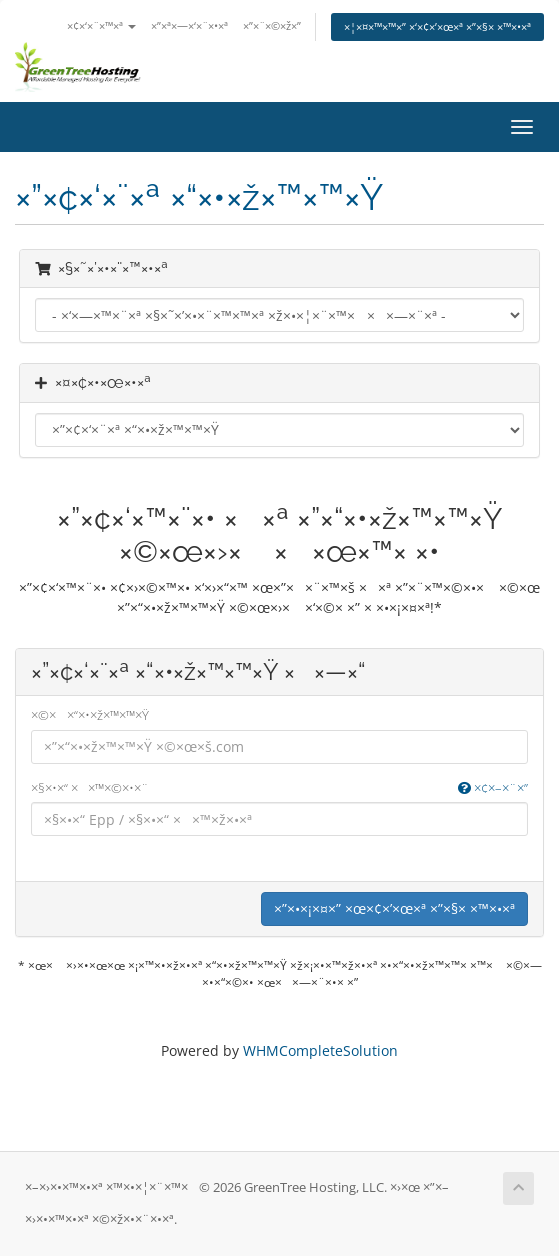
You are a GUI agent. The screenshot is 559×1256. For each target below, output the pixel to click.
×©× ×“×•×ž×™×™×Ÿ (90, 715)
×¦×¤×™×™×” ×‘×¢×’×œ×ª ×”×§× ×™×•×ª (437, 26)
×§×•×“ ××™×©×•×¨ (279, 788)
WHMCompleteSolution (320, 1050)
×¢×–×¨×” (493, 788)
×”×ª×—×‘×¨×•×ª (189, 25)
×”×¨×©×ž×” (272, 25)
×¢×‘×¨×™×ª (101, 25)
